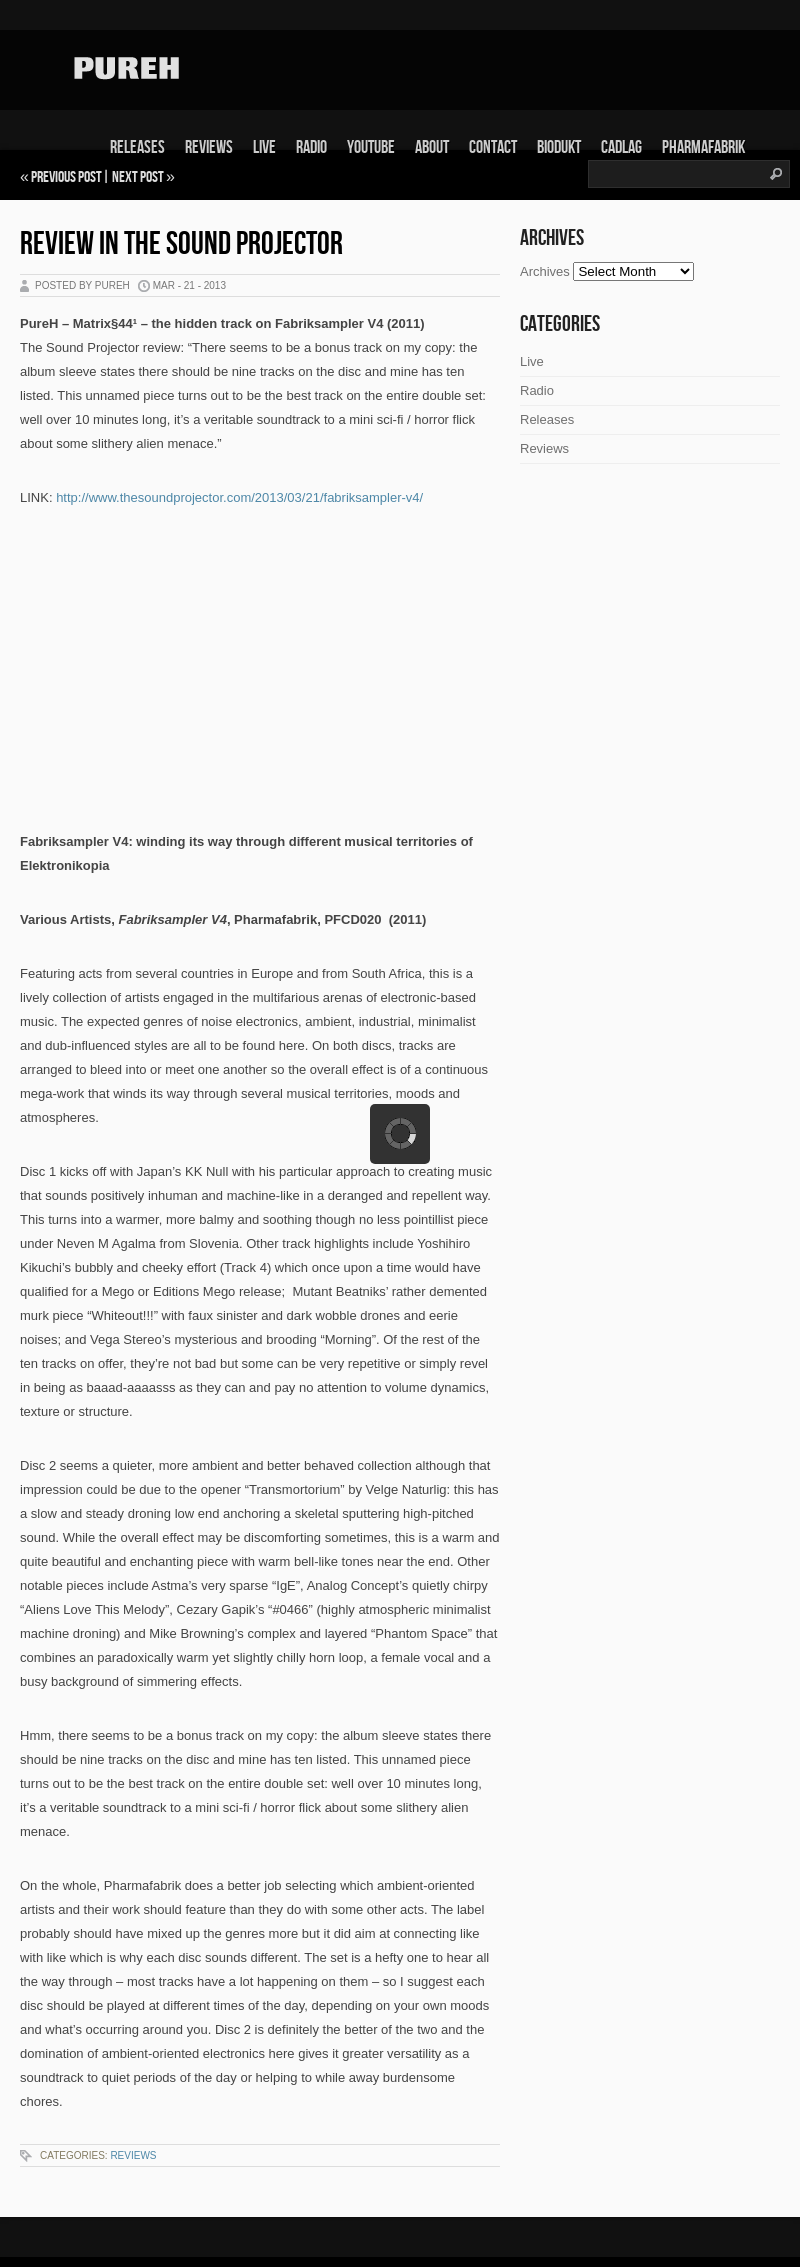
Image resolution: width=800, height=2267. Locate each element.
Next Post (138, 177)
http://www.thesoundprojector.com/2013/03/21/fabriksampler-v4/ (239, 497)
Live (264, 147)
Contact (493, 147)
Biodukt (559, 147)
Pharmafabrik (703, 147)
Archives (545, 271)
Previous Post (66, 177)
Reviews (209, 147)
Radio (311, 147)
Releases (137, 147)
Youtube (371, 147)
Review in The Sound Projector (181, 244)
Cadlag (621, 147)
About (432, 147)
